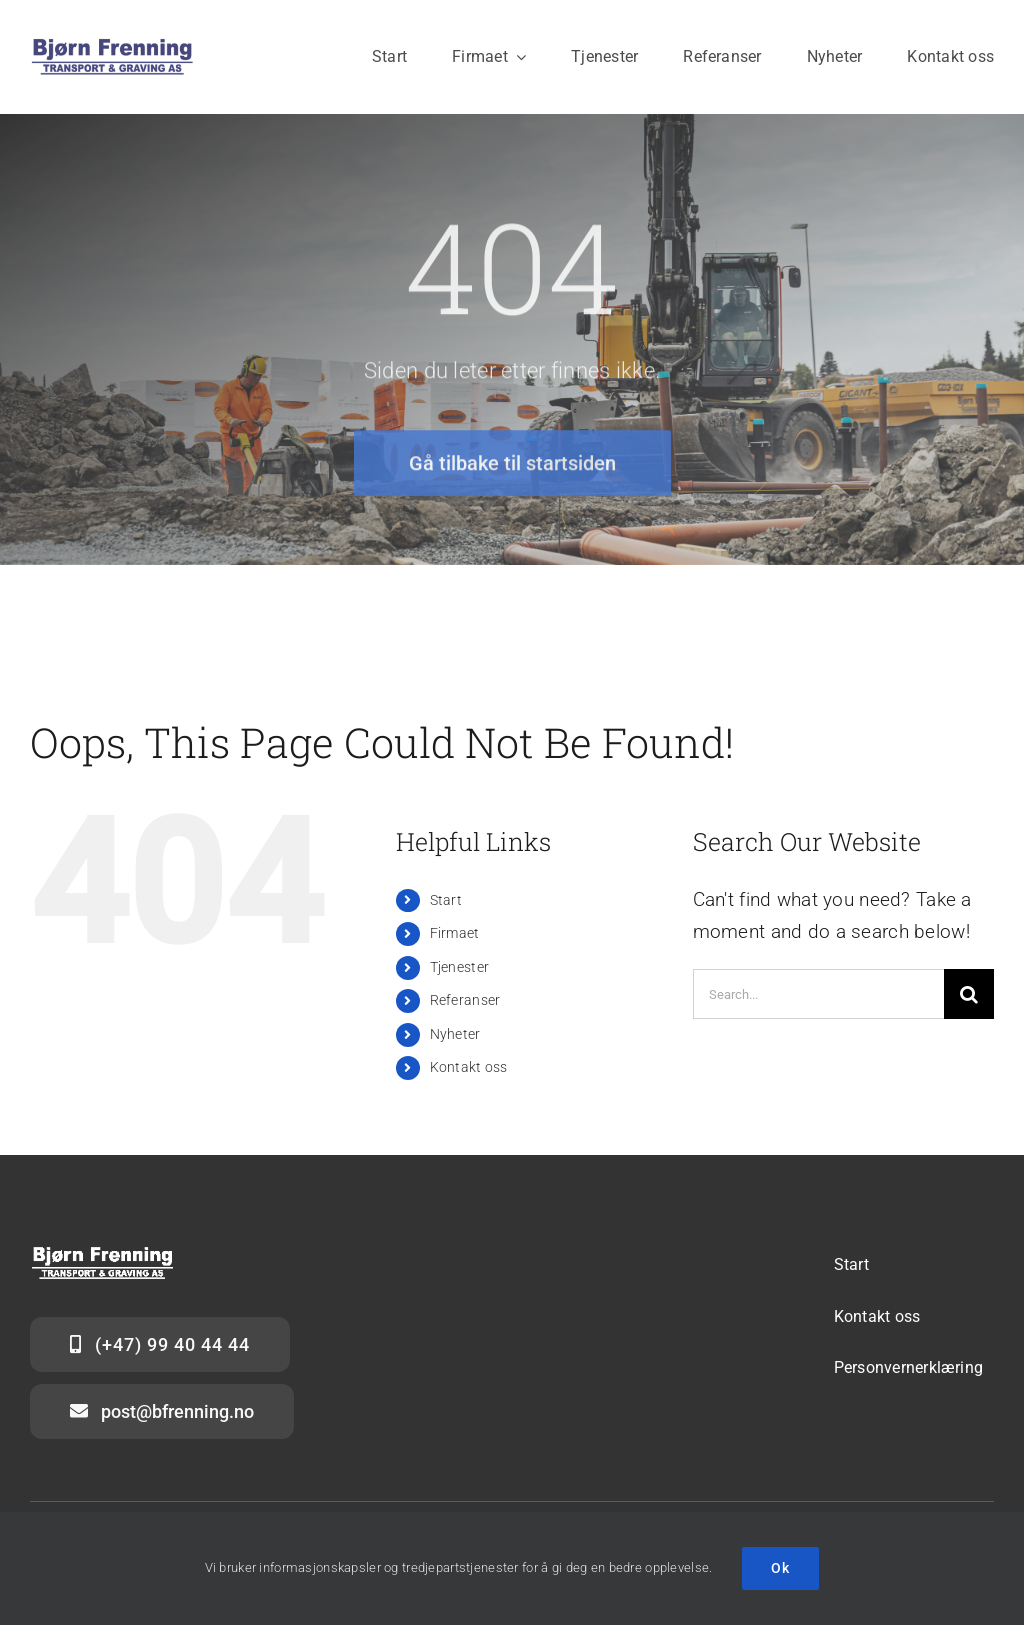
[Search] (969, 994)
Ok (780, 1568)
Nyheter (455, 1034)
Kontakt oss (469, 1067)
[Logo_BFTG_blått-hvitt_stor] (112, 46)
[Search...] (818, 994)
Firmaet (455, 933)
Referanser (465, 1000)
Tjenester (460, 967)
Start (446, 900)
